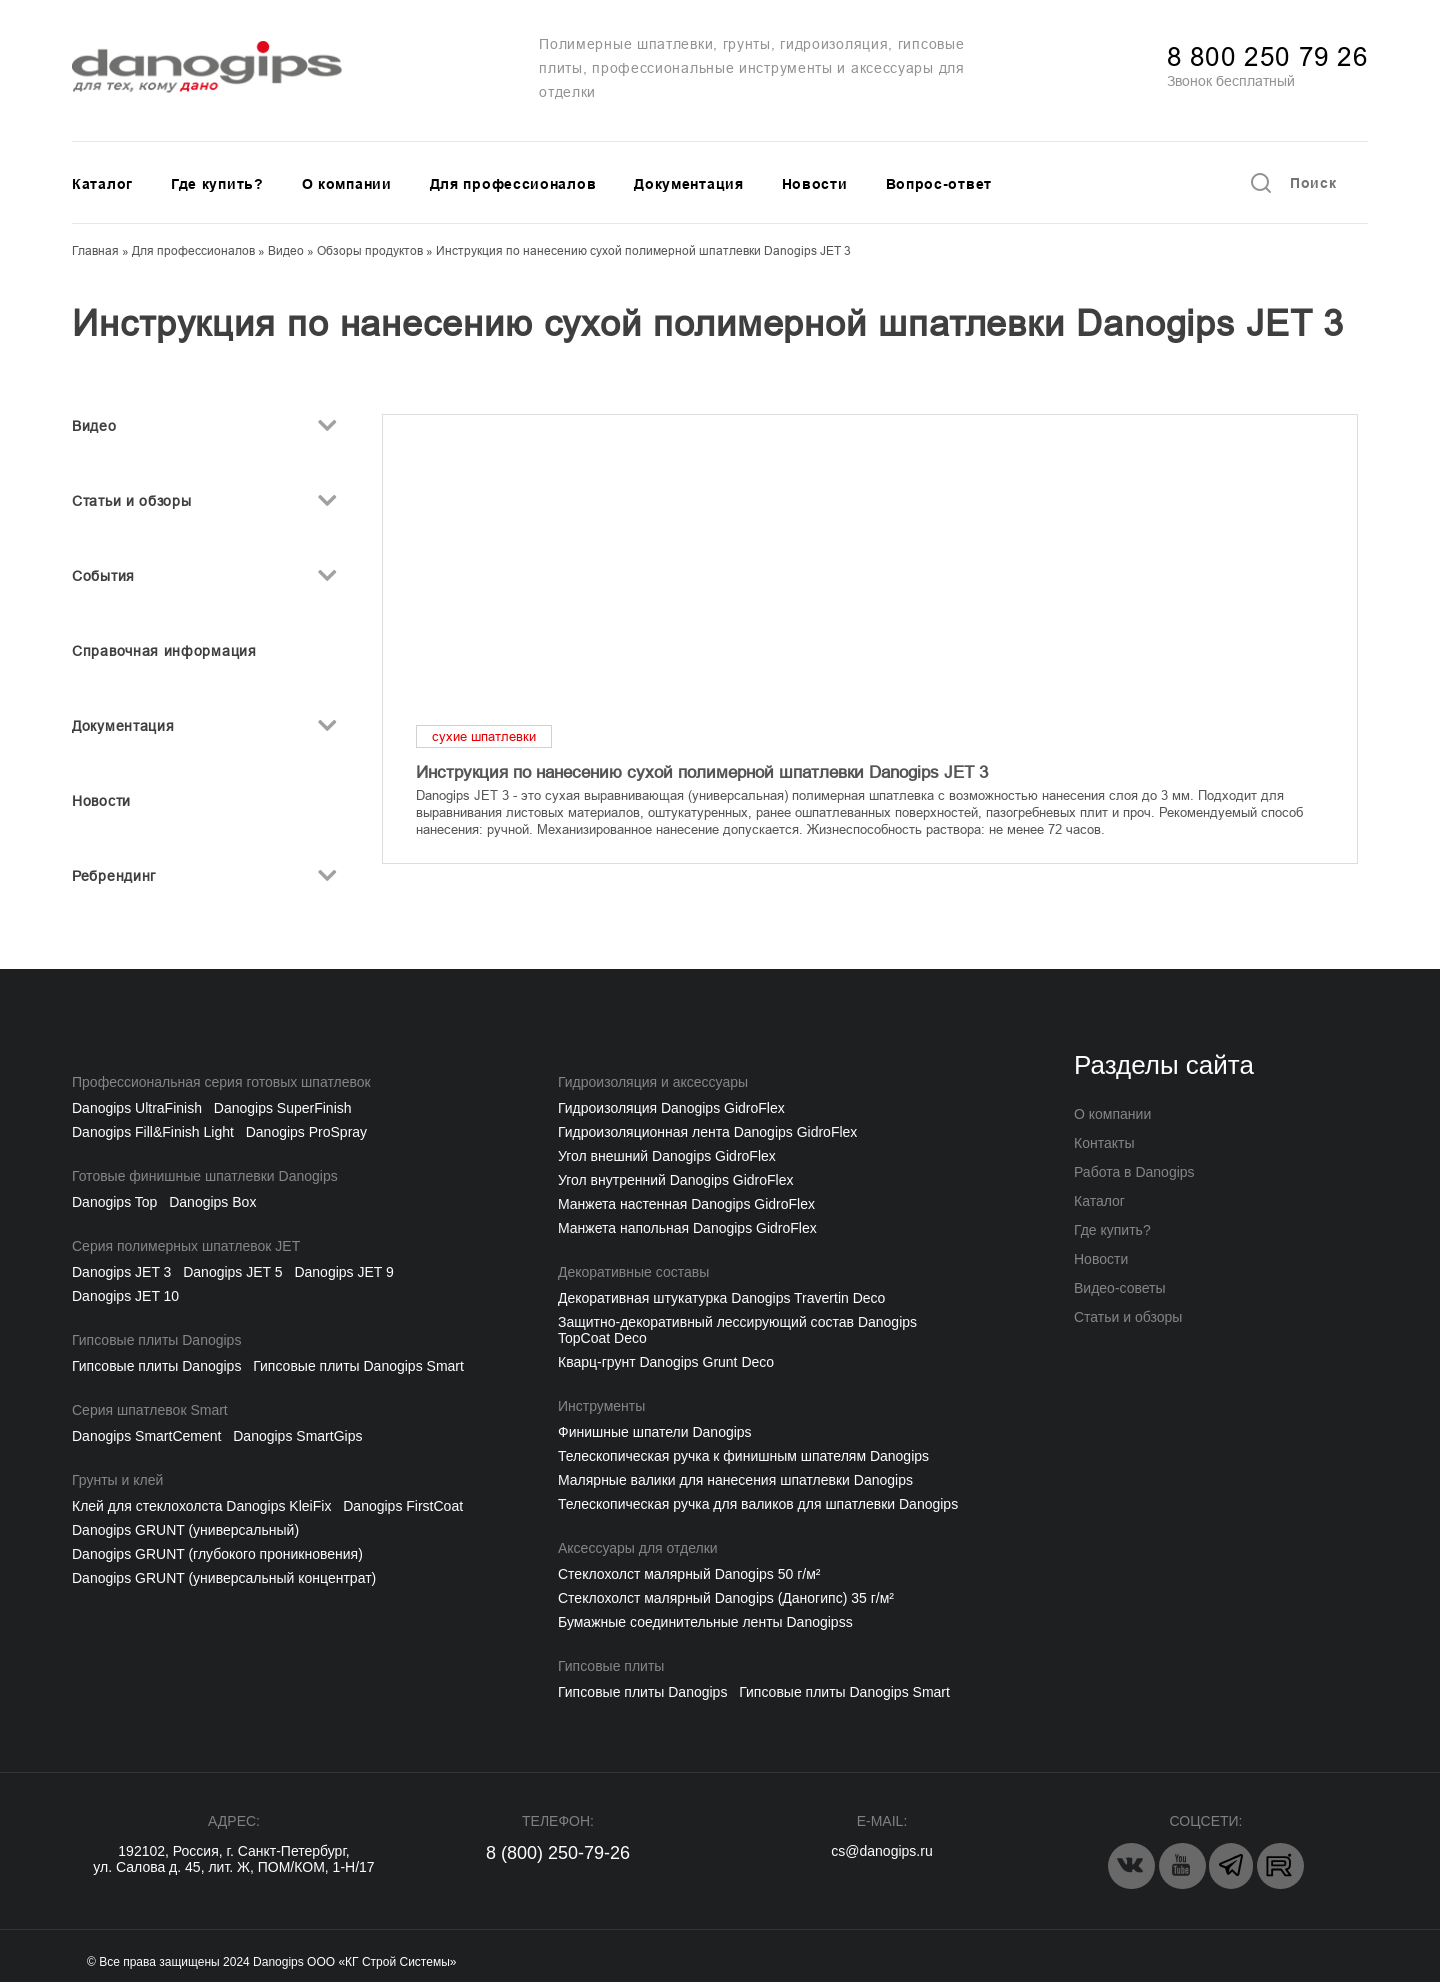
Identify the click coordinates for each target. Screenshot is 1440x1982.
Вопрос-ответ (939, 184)
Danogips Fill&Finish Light (153, 1132)
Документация (688, 184)
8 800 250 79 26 (1268, 57)
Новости (815, 184)
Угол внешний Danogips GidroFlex (667, 1156)
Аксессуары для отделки (638, 1548)
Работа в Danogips (1134, 1172)
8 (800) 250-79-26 (558, 1853)
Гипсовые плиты (611, 1666)
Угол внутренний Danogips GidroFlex (675, 1180)
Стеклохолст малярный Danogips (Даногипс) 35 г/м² (726, 1598)
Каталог (102, 184)
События (103, 576)
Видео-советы (1120, 1288)
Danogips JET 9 (343, 1272)
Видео (94, 426)
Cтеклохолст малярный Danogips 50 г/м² (689, 1574)
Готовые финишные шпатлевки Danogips (205, 1176)
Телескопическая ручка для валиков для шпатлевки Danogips (758, 1504)
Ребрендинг (114, 876)
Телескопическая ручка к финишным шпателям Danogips (743, 1456)
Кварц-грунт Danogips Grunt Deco (666, 1362)
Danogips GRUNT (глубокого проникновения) (217, 1554)
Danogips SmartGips (297, 1436)
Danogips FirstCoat (403, 1506)
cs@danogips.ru (881, 1851)
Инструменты (601, 1406)
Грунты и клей (117, 1480)
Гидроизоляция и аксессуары (653, 1082)
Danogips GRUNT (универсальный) (185, 1530)
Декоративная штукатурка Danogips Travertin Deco (721, 1298)
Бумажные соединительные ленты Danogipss (705, 1622)
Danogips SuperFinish (283, 1108)
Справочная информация (164, 651)
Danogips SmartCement (146, 1436)
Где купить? (217, 184)
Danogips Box (212, 1202)
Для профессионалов (513, 184)
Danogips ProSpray (306, 1132)
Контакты (1104, 1143)
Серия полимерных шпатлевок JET (186, 1246)
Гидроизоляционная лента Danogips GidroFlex (707, 1132)
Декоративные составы (633, 1272)
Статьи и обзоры (132, 501)
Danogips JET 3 (121, 1272)
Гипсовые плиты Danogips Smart (358, 1366)
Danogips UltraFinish (137, 1108)
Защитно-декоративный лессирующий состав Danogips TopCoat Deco (737, 1330)
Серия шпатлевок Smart (150, 1410)
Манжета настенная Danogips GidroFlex (686, 1204)
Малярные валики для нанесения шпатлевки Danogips (735, 1480)
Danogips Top (114, 1202)
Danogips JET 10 (125, 1296)
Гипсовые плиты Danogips (156, 1340)
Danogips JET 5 (232, 1272)
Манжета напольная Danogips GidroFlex (687, 1228)
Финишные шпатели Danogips (655, 1432)
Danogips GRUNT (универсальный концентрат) (224, 1578)
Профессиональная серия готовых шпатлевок (221, 1082)
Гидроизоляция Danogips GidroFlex (671, 1108)
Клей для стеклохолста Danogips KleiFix (201, 1506)
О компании (347, 184)
